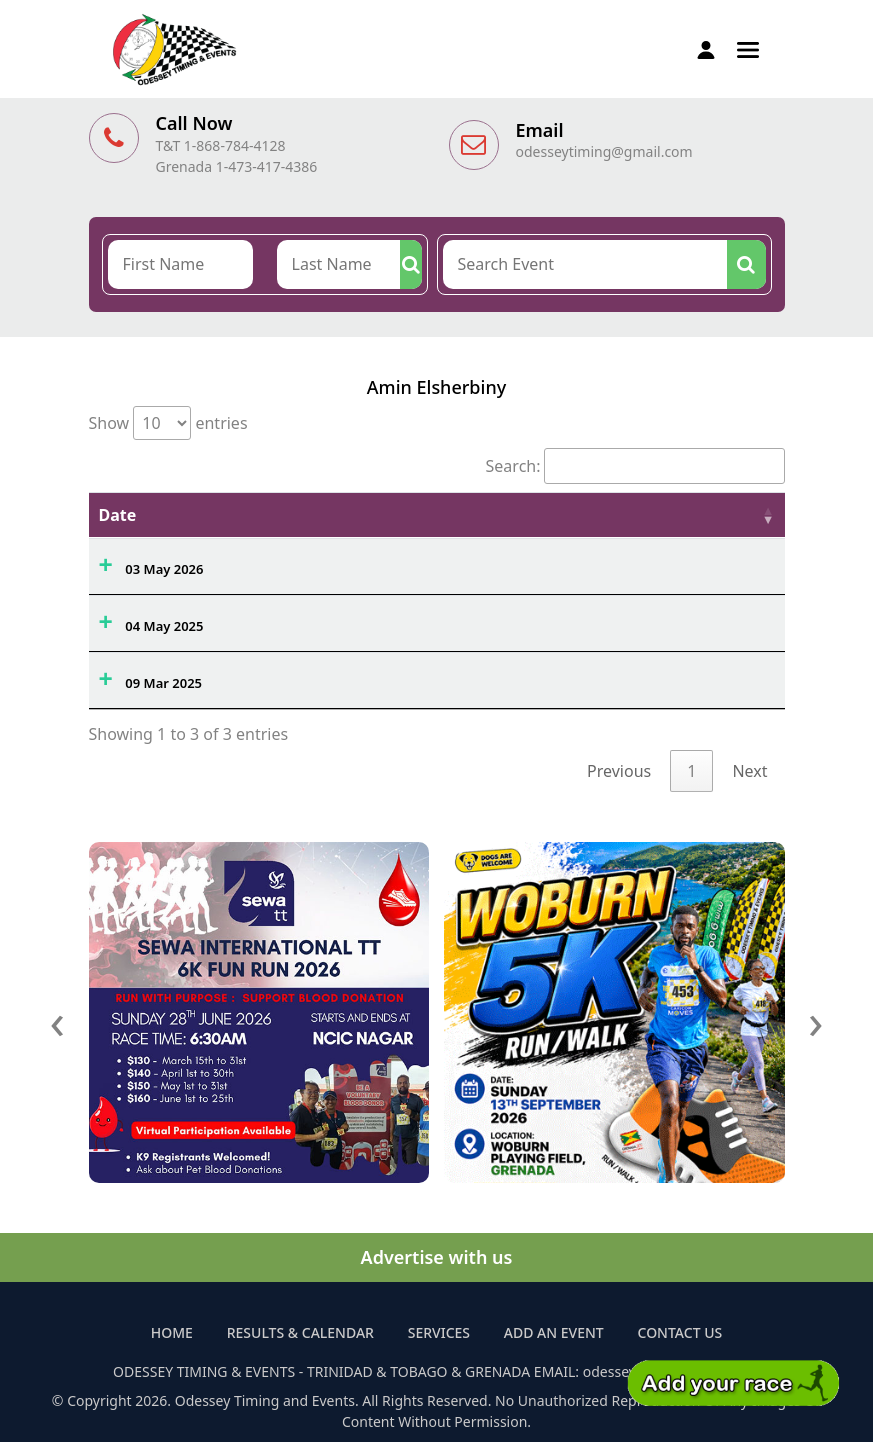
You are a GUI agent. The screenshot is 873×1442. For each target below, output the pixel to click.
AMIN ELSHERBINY (688, 564)
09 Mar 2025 (163, 683)
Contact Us (680, 1332)
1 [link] (691, 771)
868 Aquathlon (291, 678)
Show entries (168, 423)
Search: (635, 466)
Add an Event (554, 1332)
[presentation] (58, 1020)
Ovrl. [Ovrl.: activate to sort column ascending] (493, 515)
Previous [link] (619, 771)
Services (439, 1332)
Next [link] (749, 771)
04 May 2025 (164, 626)
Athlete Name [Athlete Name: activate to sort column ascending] (684, 515)
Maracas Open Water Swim (330, 564)
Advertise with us (437, 1257)
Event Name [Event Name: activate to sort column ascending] (293, 515)
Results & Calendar (300, 1332)
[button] (748, 48)
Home (172, 1332)
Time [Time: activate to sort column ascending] (570, 515)
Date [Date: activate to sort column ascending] (118, 515)
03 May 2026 (164, 569)
